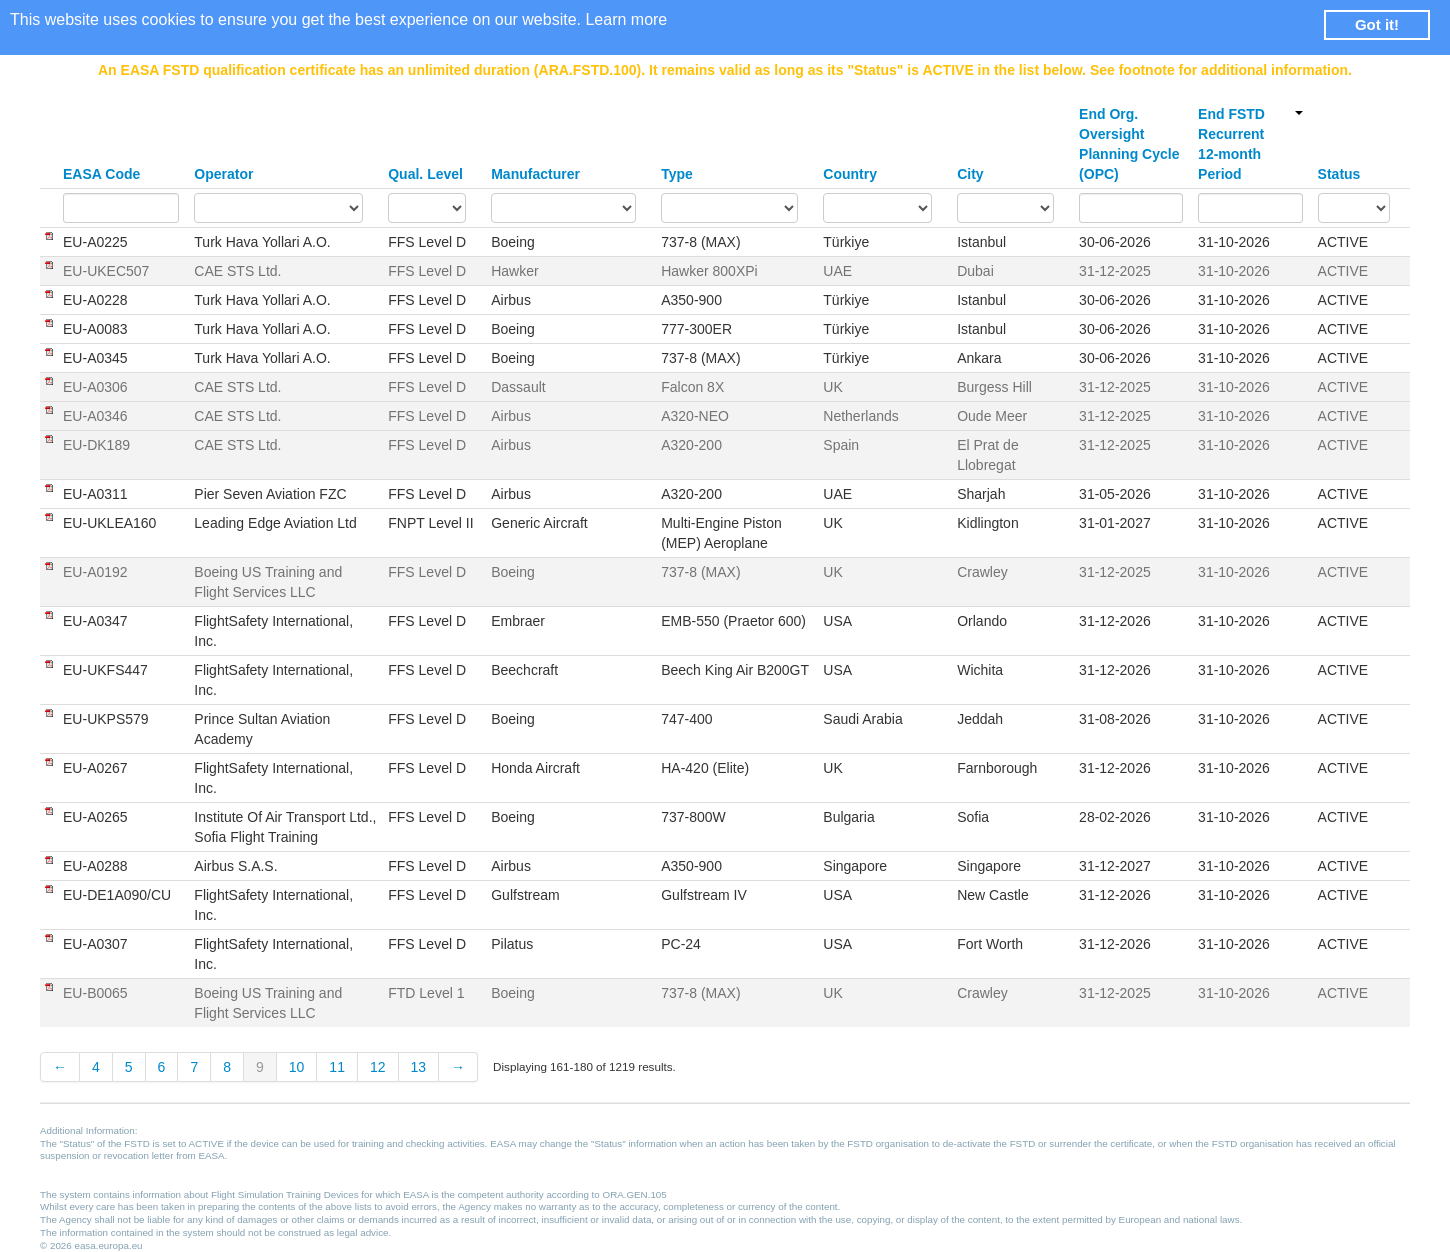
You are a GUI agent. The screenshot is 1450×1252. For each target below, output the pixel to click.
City (970, 174)
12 (378, 1067)
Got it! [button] (1377, 24)
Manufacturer (535, 174)
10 (297, 1067)
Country (850, 174)
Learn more (626, 19)
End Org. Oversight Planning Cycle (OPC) (1129, 144)
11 (337, 1067)
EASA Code (101, 174)
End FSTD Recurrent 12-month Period (1250, 144)
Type (677, 174)
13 (419, 1067)
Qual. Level (425, 174)
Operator (223, 174)
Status (1339, 174)
